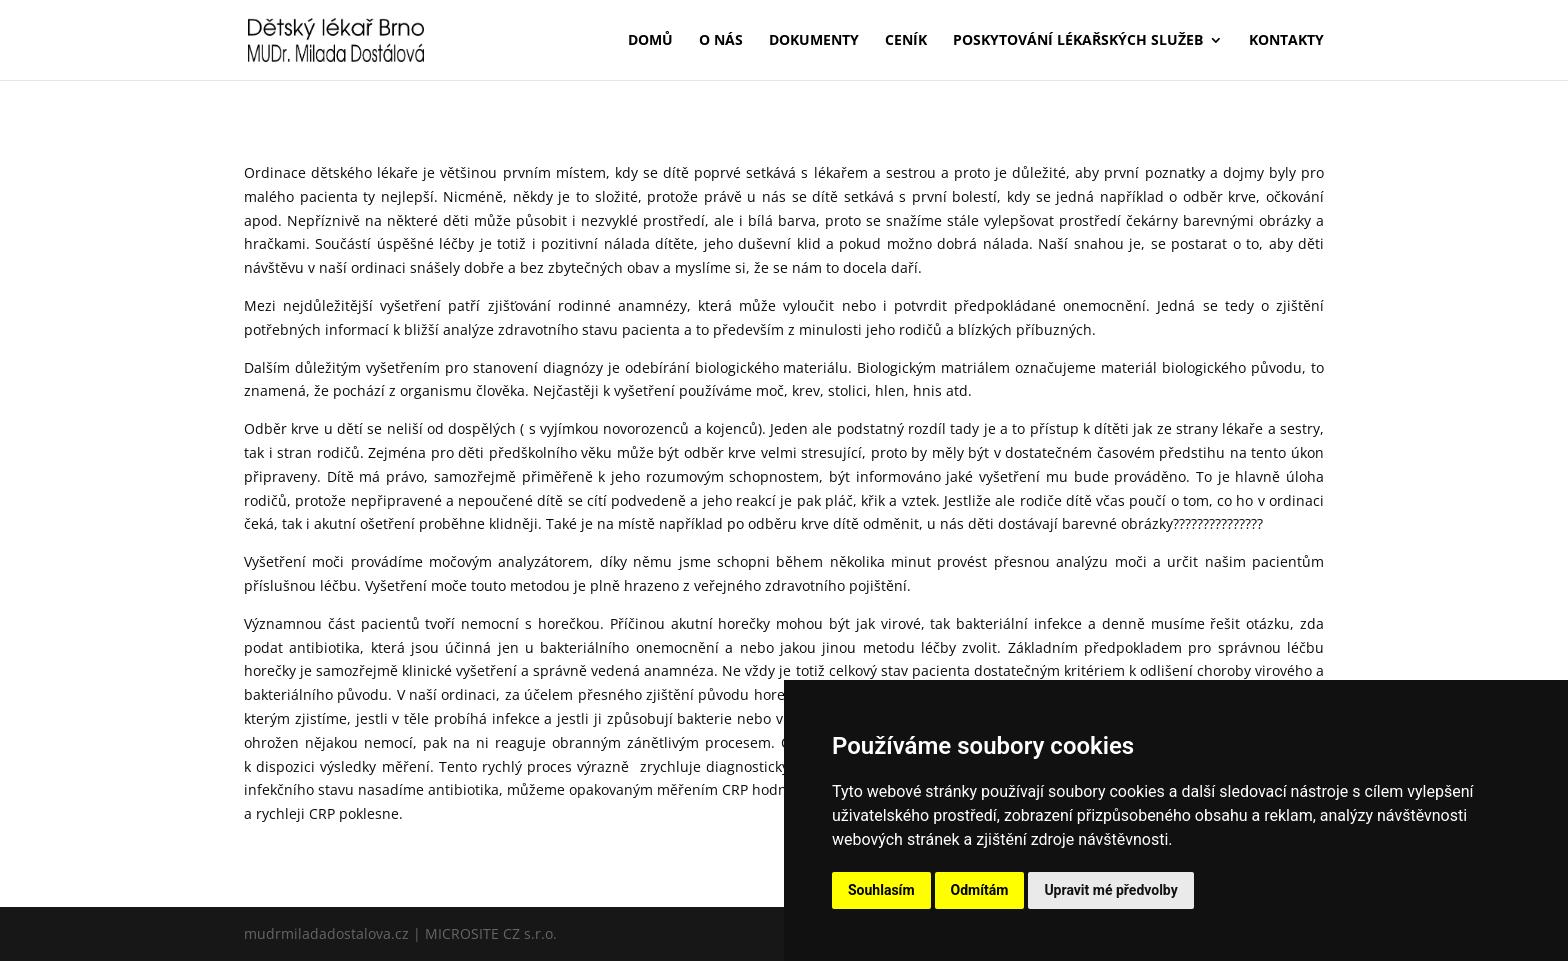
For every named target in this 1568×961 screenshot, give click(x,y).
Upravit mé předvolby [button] (1110, 890)
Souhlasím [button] (881, 890)
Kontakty (1286, 41)
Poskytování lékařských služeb (1078, 41)
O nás (721, 41)
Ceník (906, 41)
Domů (650, 41)
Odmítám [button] (980, 890)
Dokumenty (814, 41)
